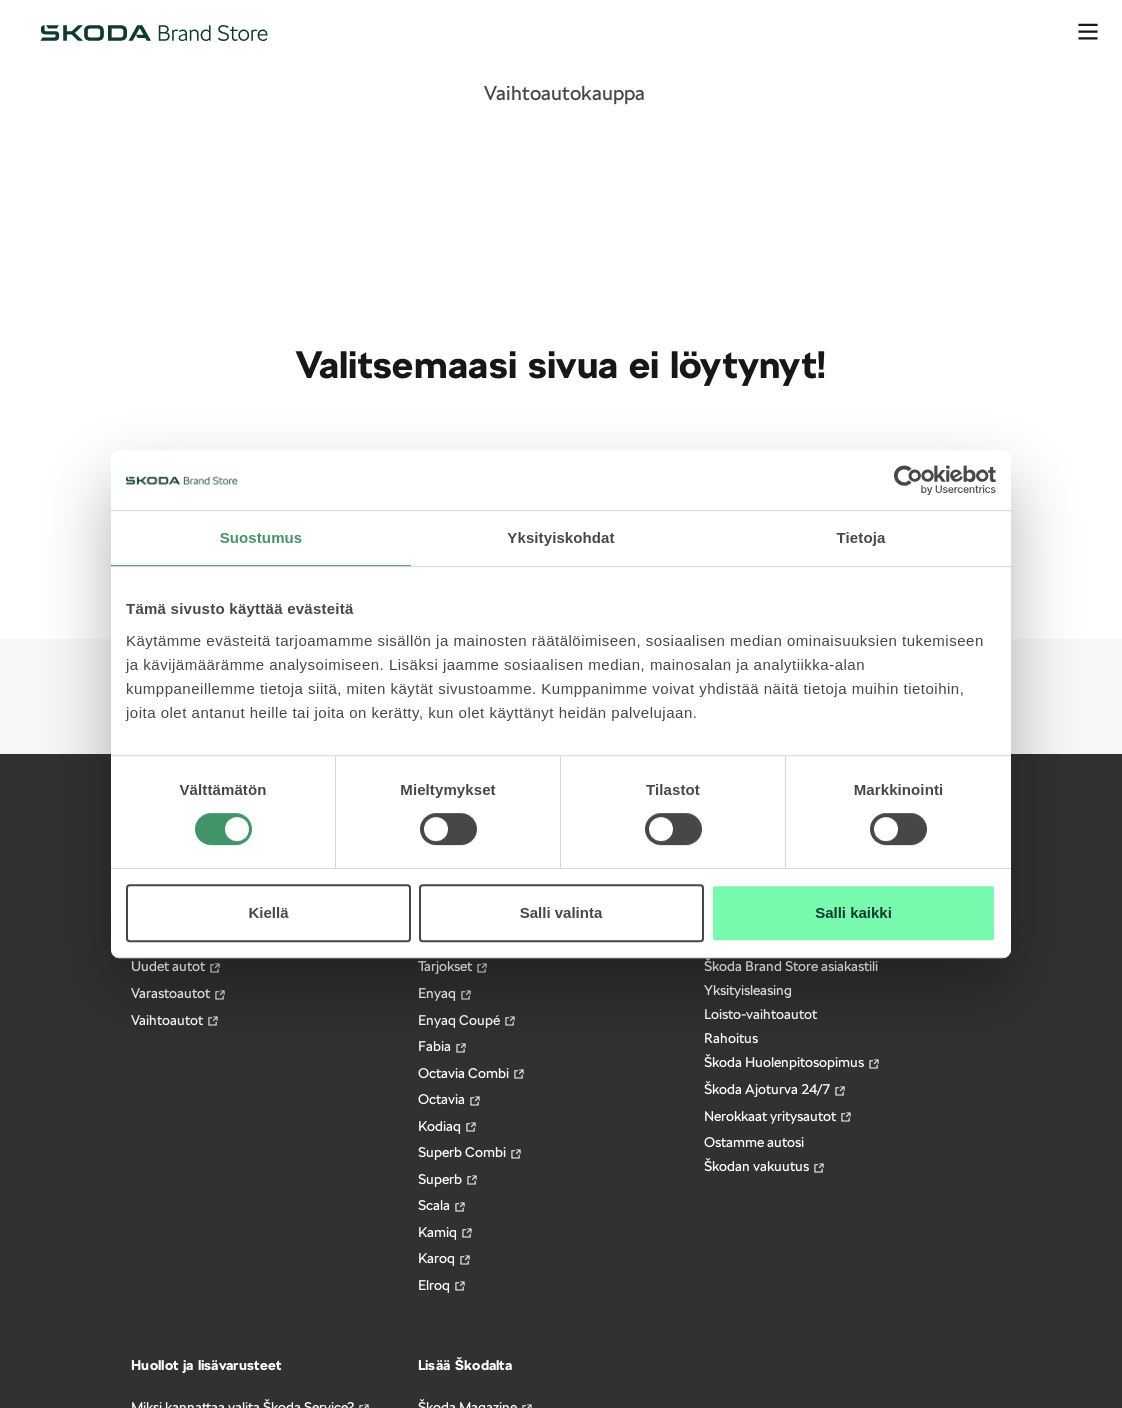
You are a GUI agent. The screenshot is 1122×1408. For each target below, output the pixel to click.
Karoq (445, 1258)
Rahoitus (731, 1038)
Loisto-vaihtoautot (760, 1014)
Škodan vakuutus (765, 1166)
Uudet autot (176, 966)
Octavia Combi (472, 1073)
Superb (448, 1179)
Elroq (442, 1285)
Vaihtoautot (175, 1020)
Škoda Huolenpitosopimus (792, 1062)
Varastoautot (179, 993)
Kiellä (268, 912)
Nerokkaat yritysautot (778, 1116)
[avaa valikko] (1088, 32)
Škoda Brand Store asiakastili (791, 966)
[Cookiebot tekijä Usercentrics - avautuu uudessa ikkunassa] (908, 480)
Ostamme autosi (754, 1142)
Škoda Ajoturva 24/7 (775, 1089)
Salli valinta (561, 912)
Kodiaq (448, 1126)
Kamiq (446, 1232)
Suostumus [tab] (261, 537)
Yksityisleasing (748, 990)
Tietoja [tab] (861, 537)
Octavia (450, 1099)
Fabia (443, 1046)
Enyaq (445, 993)
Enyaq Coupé (467, 1020)
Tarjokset (453, 966)
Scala (442, 1205)
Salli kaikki (853, 912)
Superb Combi (470, 1152)
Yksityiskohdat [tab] (560, 537)
